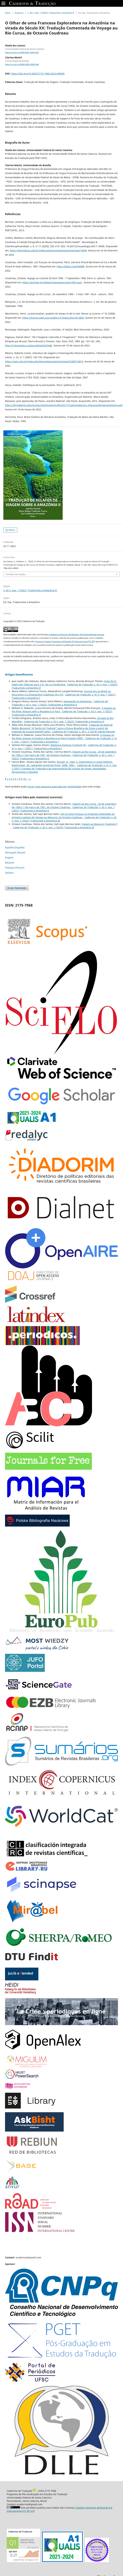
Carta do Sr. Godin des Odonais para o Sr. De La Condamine (64, 683)
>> (29, 779)
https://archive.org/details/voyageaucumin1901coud (52, 282)
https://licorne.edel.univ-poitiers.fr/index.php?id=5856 (53, 317)
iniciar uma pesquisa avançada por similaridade (54, 786)
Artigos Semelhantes (19, 674)
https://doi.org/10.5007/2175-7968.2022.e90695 (38, 73)
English (9, 857)
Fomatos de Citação (15, 574)
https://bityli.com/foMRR (70, 266)
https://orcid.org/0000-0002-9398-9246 (22, 64)
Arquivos (19, 12)
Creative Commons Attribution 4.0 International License (76, 634)
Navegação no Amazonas (78, 701)
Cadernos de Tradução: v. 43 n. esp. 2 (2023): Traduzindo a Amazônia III (53, 827)
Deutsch (9, 862)
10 (24, 779)
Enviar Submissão (16, 887)
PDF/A (11, 530)
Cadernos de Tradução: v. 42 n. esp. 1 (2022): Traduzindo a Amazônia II (60, 703)
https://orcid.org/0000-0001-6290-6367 (22, 52)
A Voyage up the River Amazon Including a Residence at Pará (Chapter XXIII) (63, 736)
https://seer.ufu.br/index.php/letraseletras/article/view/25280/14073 (44, 361)
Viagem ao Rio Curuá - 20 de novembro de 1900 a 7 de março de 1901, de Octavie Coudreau (64, 753)
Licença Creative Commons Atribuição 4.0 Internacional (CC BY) (65, 641)
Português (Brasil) (15, 852)
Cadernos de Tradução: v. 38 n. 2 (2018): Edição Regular (83, 731)
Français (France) (14, 867)
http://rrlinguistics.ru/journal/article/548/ (28, 345)
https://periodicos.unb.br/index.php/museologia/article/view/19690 (48, 250)
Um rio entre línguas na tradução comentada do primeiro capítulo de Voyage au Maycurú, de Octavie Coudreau (63, 815)
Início (7, 12)
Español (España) (14, 847)
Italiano (9, 872)
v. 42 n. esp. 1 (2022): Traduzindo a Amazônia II (51, 12)
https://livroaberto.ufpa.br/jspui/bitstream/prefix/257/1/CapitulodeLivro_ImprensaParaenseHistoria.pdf (63, 405)
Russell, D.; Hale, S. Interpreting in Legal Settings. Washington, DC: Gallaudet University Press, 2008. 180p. (62, 763)
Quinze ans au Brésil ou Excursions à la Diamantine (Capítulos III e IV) (61, 693)
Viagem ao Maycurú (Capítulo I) (99, 824)
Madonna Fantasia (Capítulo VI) (69, 745)
